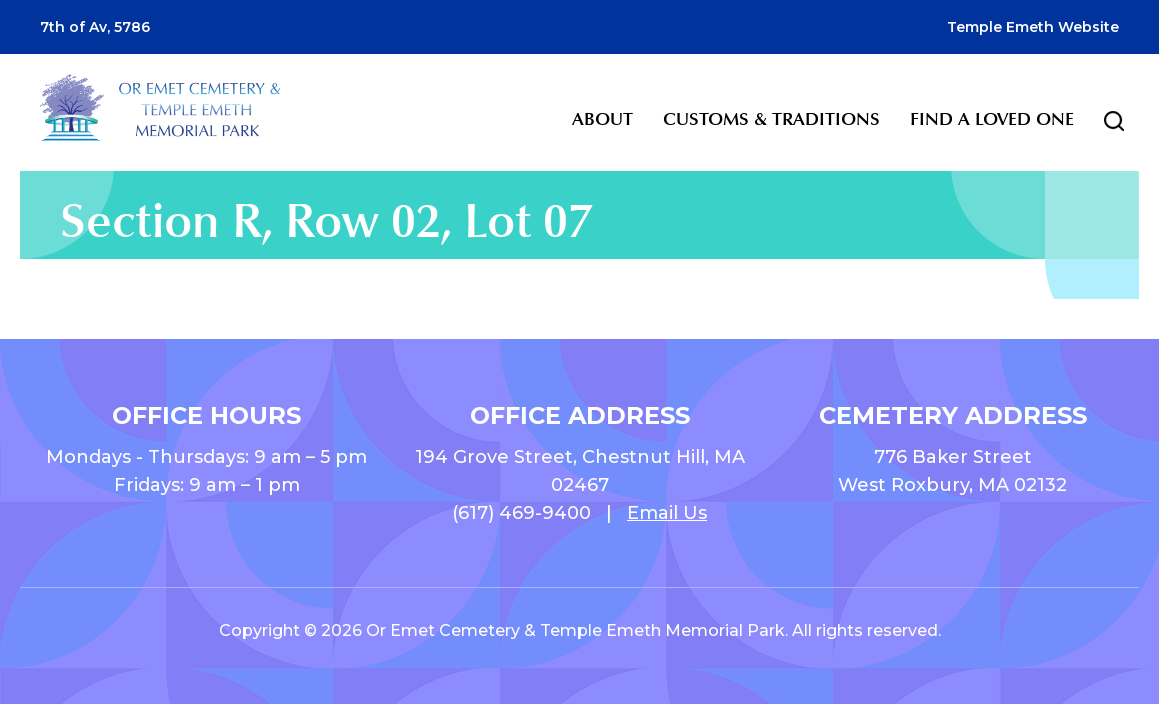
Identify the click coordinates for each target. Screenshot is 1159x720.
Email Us (667, 513)
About (602, 119)
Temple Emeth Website (1033, 27)
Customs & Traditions (771, 119)
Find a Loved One (992, 119)
